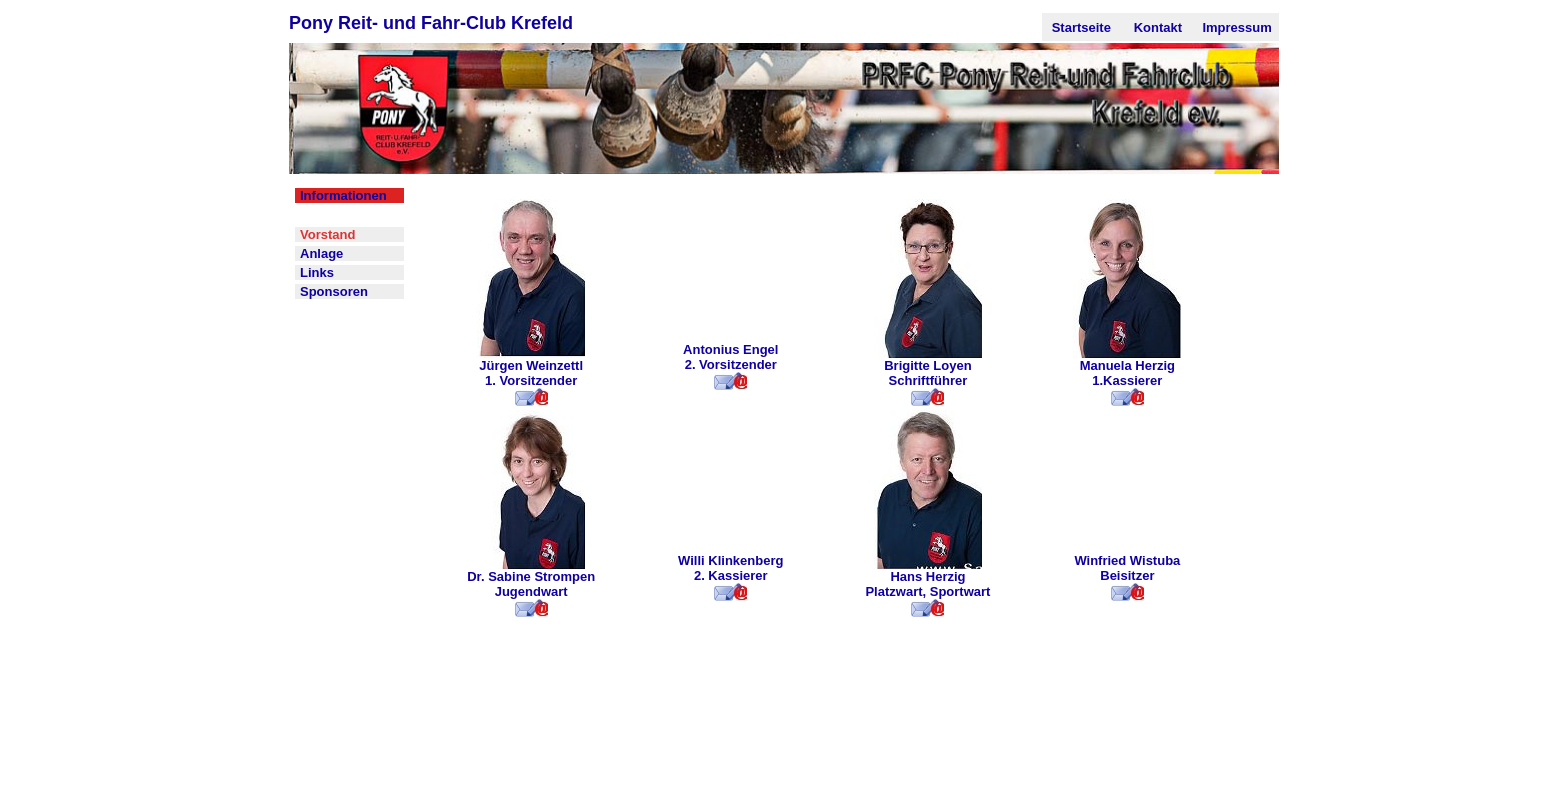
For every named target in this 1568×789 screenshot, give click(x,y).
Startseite (1081, 27)
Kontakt (1158, 27)
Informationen (343, 195)
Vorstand (327, 234)
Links (317, 272)
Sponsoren (334, 291)
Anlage (321, 253)
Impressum (1236, 27)
